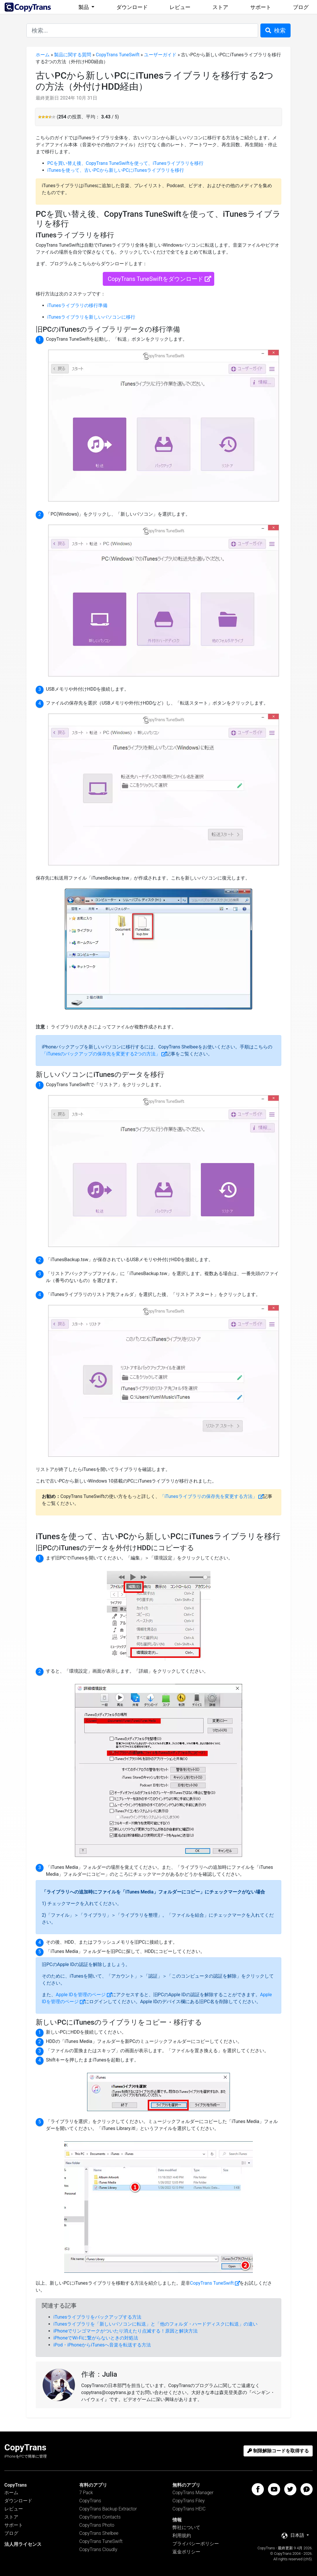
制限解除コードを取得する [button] (278, 2451)
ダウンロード (132, 7)
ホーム (43, 54)
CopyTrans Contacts (100, 2517)
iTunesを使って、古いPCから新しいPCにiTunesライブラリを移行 (115, 170)
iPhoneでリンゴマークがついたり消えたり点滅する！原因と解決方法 (125, 2331)
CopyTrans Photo (96, 2525)
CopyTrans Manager (192, 2492)
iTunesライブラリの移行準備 (77, 305)
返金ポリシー (186, 2552)
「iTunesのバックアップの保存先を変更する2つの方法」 (101, 1054)
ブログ (301, 7)
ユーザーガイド (160, 54)
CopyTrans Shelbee (98, 2533)
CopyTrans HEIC (189, 2509)
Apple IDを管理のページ (81, 1994)
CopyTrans (90, 2500)
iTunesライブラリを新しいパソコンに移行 (91, 317)
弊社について (186, 2527)
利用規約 (181, 2535)
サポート (260, 7)
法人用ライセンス (23, 2544)
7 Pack (86, 2492)
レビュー (180, 7)
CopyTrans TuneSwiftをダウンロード (155, 278)
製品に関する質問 (72, 54)
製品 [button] (84, 7)
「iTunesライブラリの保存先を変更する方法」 (208, 1496)
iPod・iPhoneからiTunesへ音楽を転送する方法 (102, 2345)
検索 (275, 30)
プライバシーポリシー (195, 2543)
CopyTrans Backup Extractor (108, 2509)
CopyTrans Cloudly (98, 2549)
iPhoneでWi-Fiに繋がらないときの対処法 (95, 2338)
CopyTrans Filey (188, 2500)
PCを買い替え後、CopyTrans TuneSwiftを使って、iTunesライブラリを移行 (125, 163)
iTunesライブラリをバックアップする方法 (97, 2317)
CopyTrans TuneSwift (118, 54)
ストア (220, 7)
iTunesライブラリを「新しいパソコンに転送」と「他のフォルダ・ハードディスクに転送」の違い (155, 2324)
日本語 (293, 2535)
